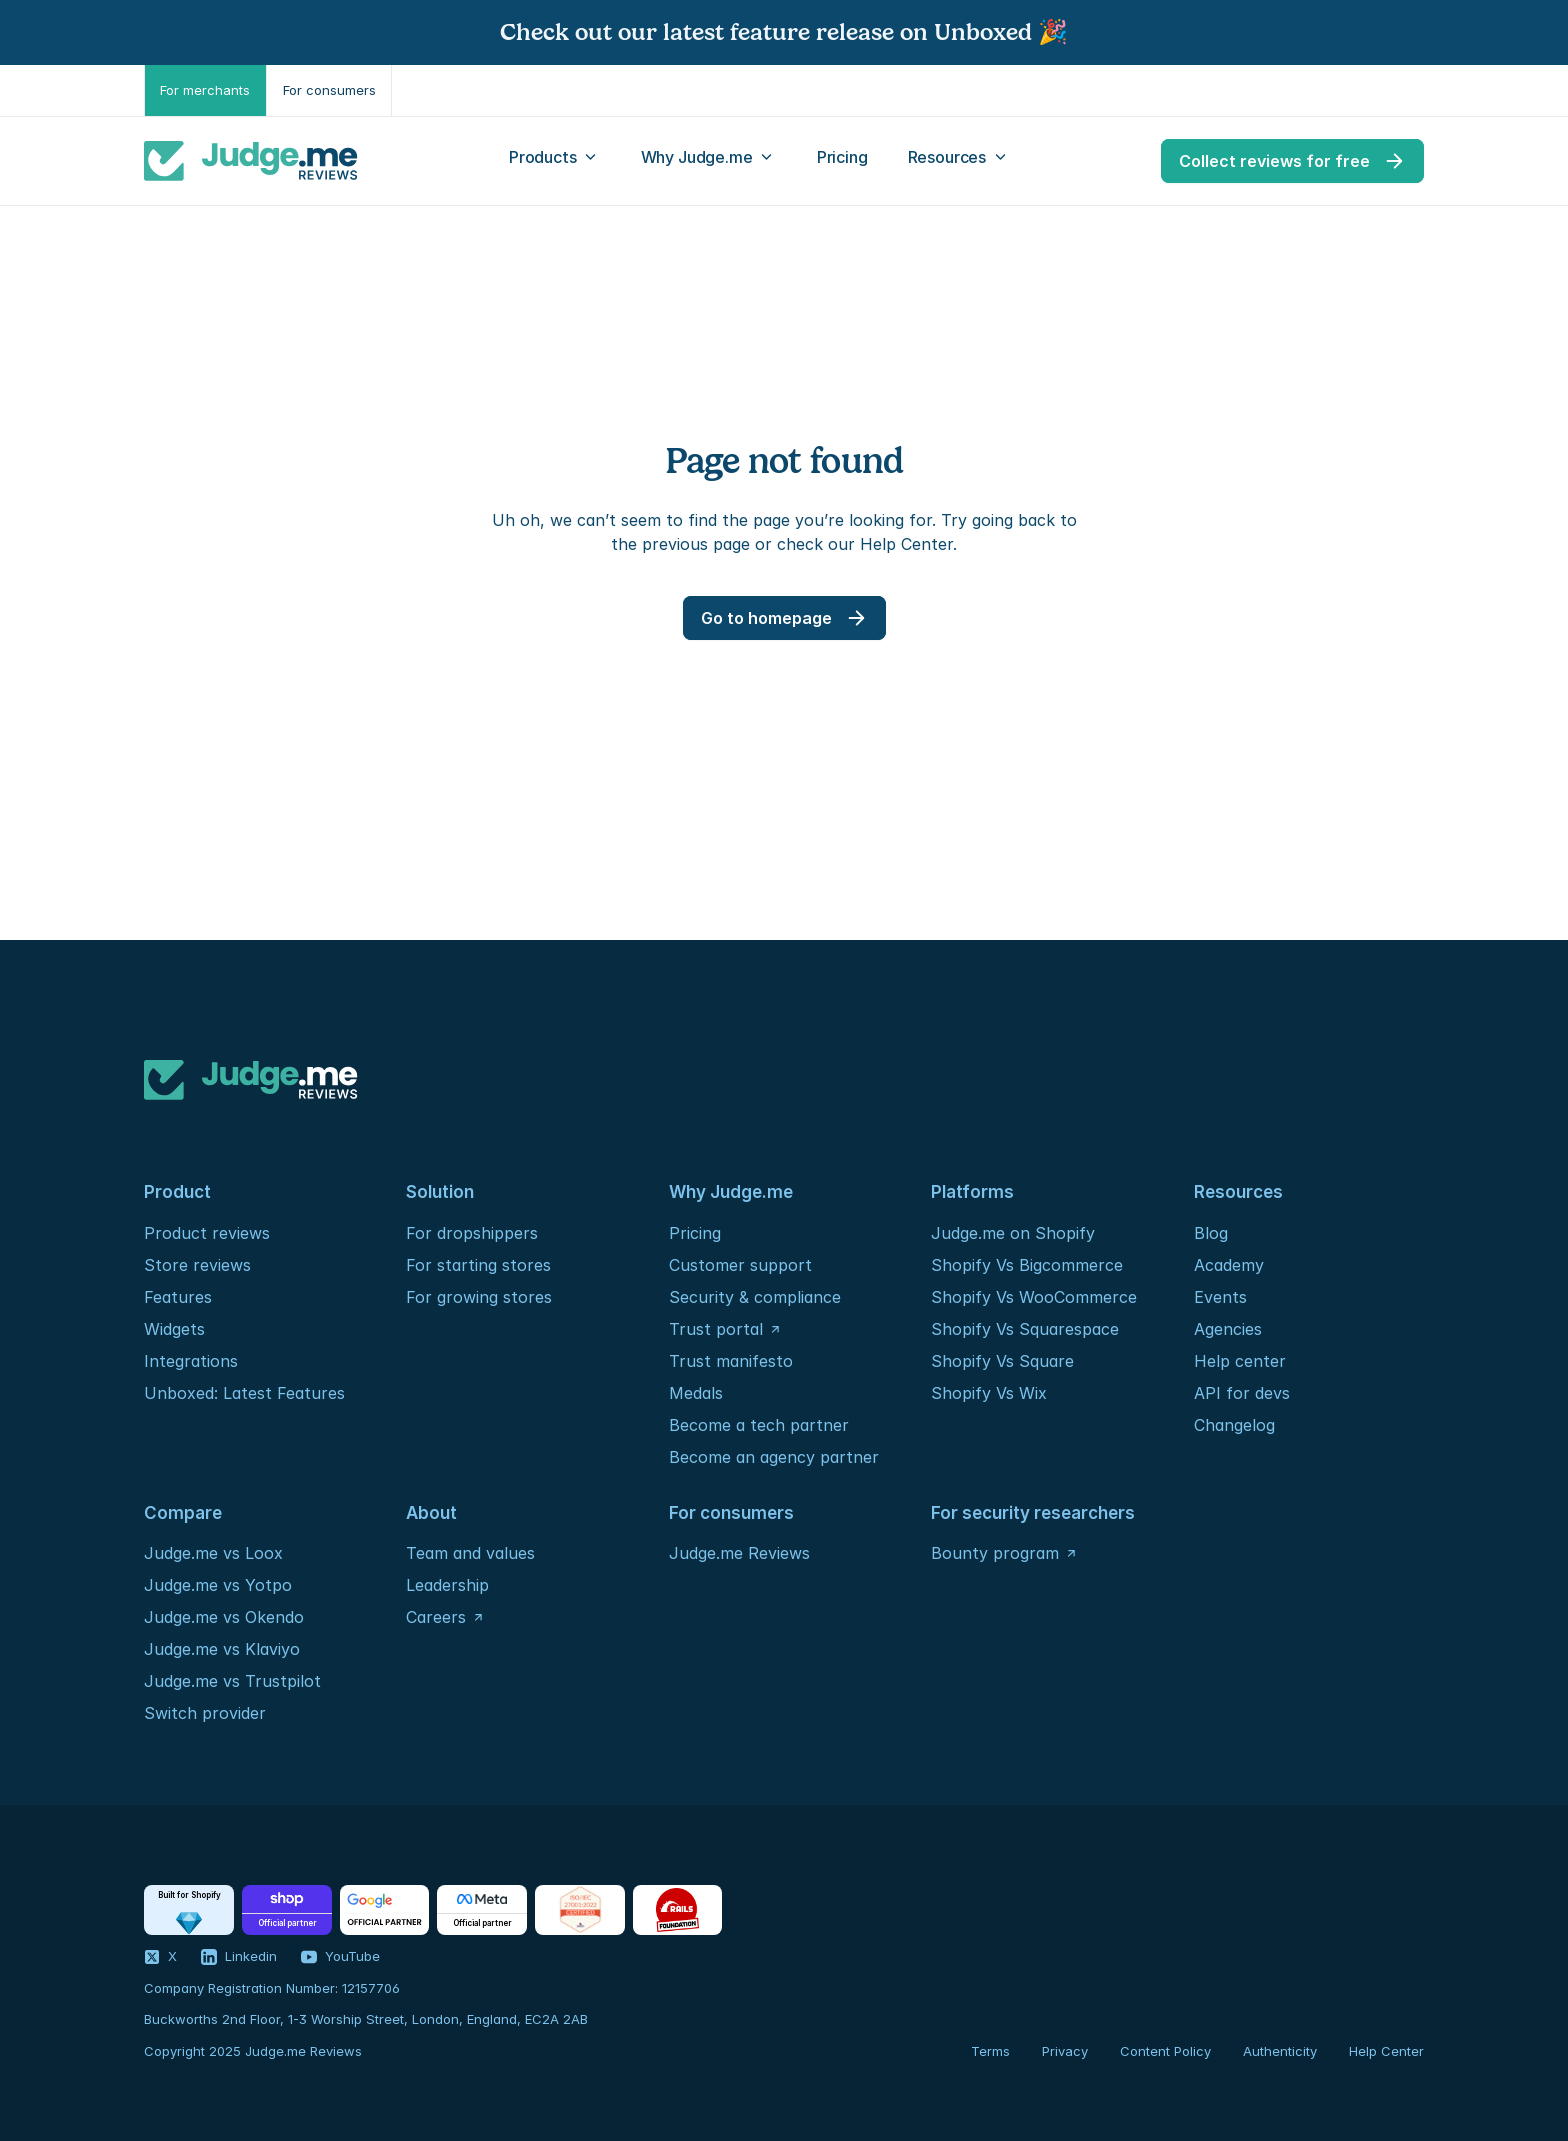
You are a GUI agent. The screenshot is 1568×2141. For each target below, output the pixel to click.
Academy (1229, 1265)
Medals (696, 1393)
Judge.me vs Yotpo (218, 1585)
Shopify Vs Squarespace (1025, 1329)
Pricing (695, 1233)
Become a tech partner (759, 1425)
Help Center (1386, 2051)
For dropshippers (472, 1233)
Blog (1211, 1233)
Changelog (1234, 1425)
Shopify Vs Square (1002, 1361)
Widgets (174, 1329)
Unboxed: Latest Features (244, 1393)
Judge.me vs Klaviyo (222, 1649)
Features (178, 1297)
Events (1220, 1297)
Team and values (470, 1553)
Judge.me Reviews (739, 1553)
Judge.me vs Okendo (224, 1617)
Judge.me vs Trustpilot (232, 1681)
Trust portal (716, 1329)
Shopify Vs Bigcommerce (1027, 1265)
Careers (436, 1617)
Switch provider (205, 1713)
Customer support (740, 1265)
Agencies (1228, 1329)
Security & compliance (755, 1297)
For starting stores (478, 1265)
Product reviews (207, 1233)
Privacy (1065, 2051)
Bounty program (995, 1553)
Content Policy (1165, 2051)
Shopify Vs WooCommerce (1034, 1297)
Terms (990, 2051)
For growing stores (479, 1297)
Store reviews (197, 1265)
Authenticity (1280, 2051)
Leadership (447, 1585)
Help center (1240, 1361)
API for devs (1244, 1393)
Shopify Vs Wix (989, 1393)
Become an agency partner (774, 1457)
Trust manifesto (731, 1361)
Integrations (191, 1361)
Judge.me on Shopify (1013, 1233)
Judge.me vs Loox (213, 1553)
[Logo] (251, 161)
